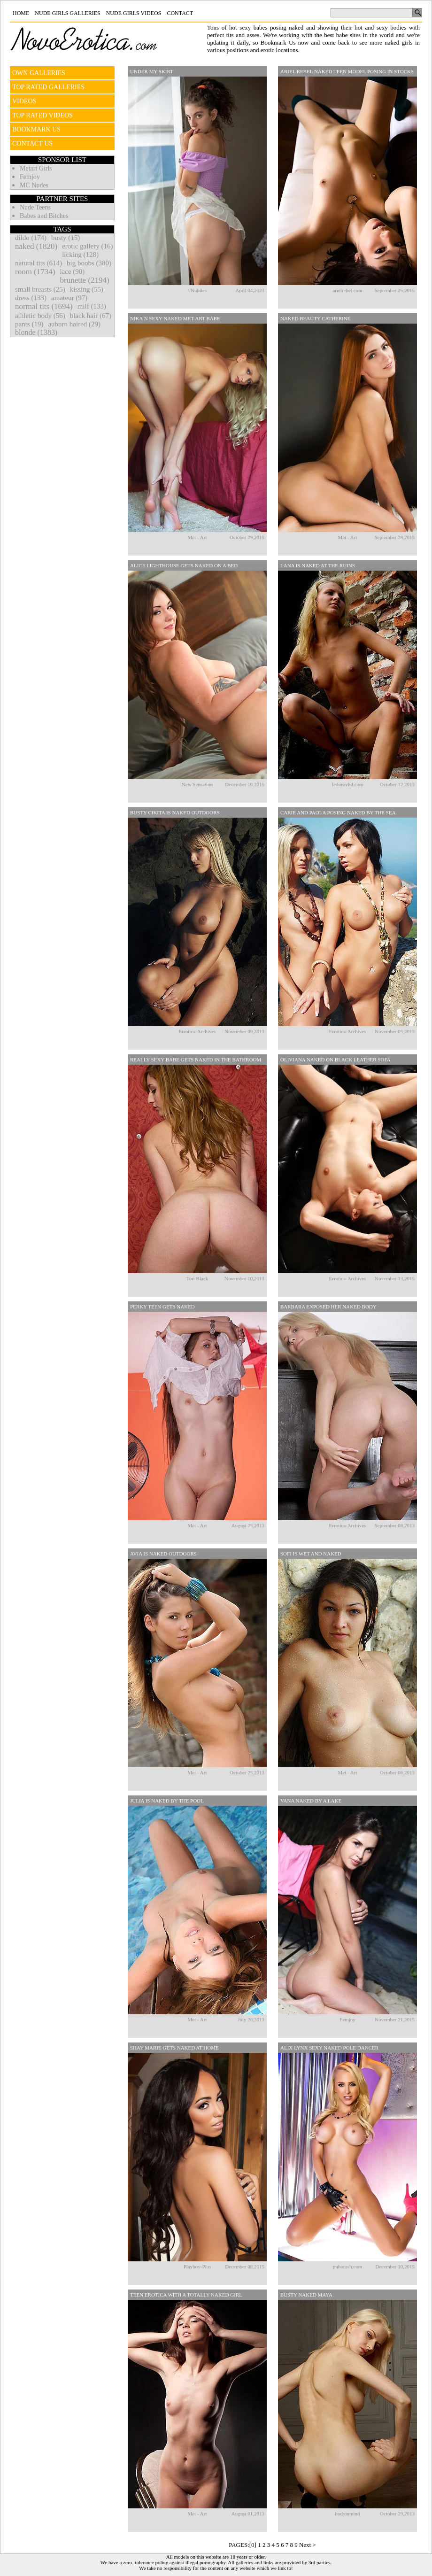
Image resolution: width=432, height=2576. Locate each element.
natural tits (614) (38, 263)
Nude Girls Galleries (67, 13)
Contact (180, 13)
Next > (307, 2544)
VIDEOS (24, 101)
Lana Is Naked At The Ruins (317, 565)
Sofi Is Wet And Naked (310, 1553)
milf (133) (91, 306)
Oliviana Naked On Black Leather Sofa (335, 1059)
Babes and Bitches (44, 215)
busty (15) (65, 237)
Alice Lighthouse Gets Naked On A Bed (184, 565)
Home (21, 13)
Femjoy (30, 176)
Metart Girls (36, 168)
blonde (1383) (36, 332)
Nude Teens (35, 207)
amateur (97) (69, 298)
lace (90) (72, 271)
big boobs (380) (89, 263)
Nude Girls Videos (134, 13)
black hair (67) (90, 315)
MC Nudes (34, 185)
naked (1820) (36, 246)
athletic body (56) (40, 315)
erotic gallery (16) (87, 246)
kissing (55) (86, 289)
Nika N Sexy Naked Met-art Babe (175, 318)
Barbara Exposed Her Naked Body (328, 1306)
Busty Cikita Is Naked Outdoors (175, 812)
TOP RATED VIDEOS (42, 115)
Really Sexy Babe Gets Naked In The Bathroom (195, 1059)
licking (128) (80, 254)
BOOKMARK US (36, 129)
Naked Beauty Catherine (315, 318)
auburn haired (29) (74, 324)
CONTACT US (32, 143)
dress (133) (30, 298)
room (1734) (35, 271)
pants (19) (29, 324)
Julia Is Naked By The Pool (167, 1800)
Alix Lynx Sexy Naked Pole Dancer (329, 2047)
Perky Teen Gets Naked (162, 1306)
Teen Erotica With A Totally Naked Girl (186, 2295)
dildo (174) (30, 237)
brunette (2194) (84, 280)
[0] (252, 2544)
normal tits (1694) (44, 306)
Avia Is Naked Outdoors (163, 1553)
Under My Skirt (151, 71)
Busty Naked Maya (306, 2295)
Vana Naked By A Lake (310, 1800)
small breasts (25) (40, 289)
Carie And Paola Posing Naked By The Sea (338, 812)
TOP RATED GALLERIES (48, 87)
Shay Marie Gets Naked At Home (174, 2047)
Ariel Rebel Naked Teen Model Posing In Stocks (347, 71)
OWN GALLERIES (38, 73)
